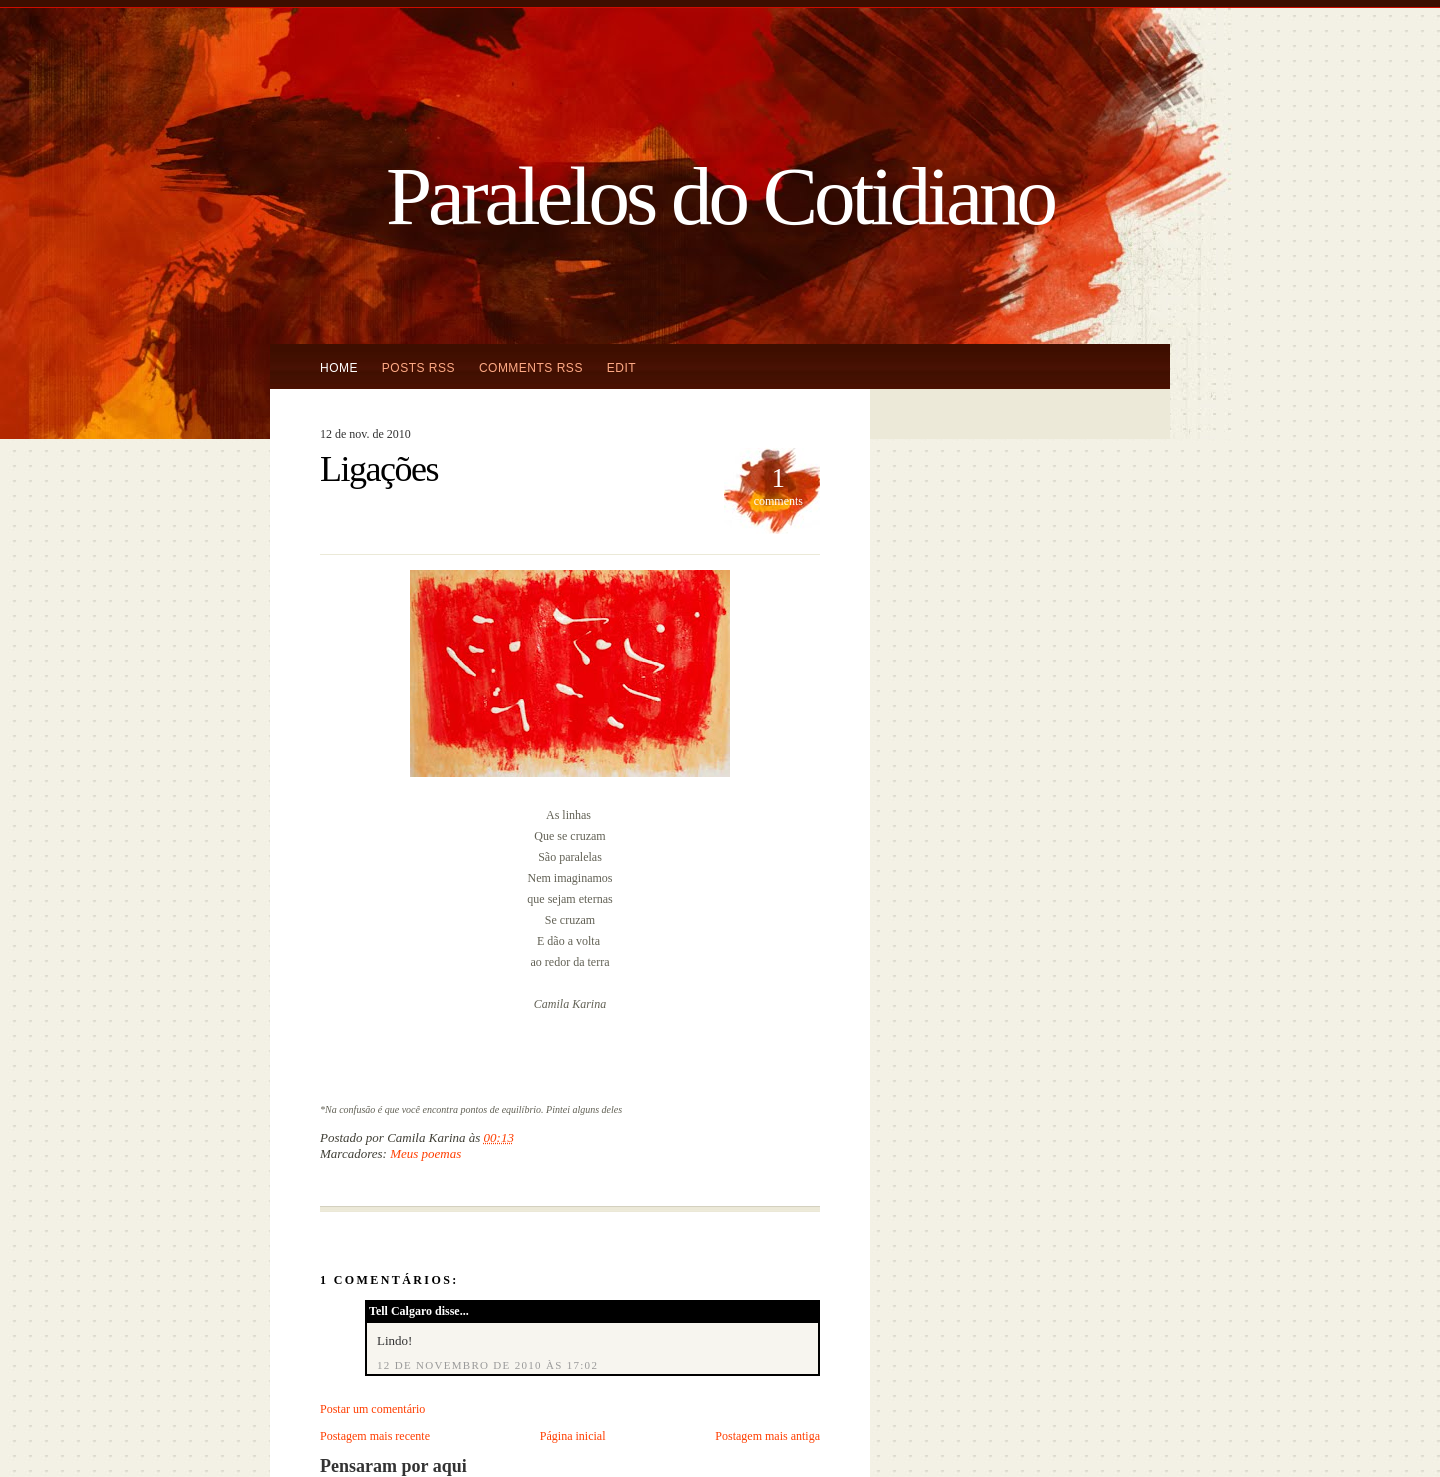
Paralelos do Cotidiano (720, 196)
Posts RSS (418, 368)
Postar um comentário (372, 1409)
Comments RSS (531, 368)
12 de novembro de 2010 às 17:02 (487, 1365)
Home (339, 368)
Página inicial (573, 1436)
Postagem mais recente (375, 1436)
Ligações (379, 469)
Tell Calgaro (400, 1311)
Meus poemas (425, 1153)
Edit (621, 368)
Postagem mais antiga (767, 1436)
